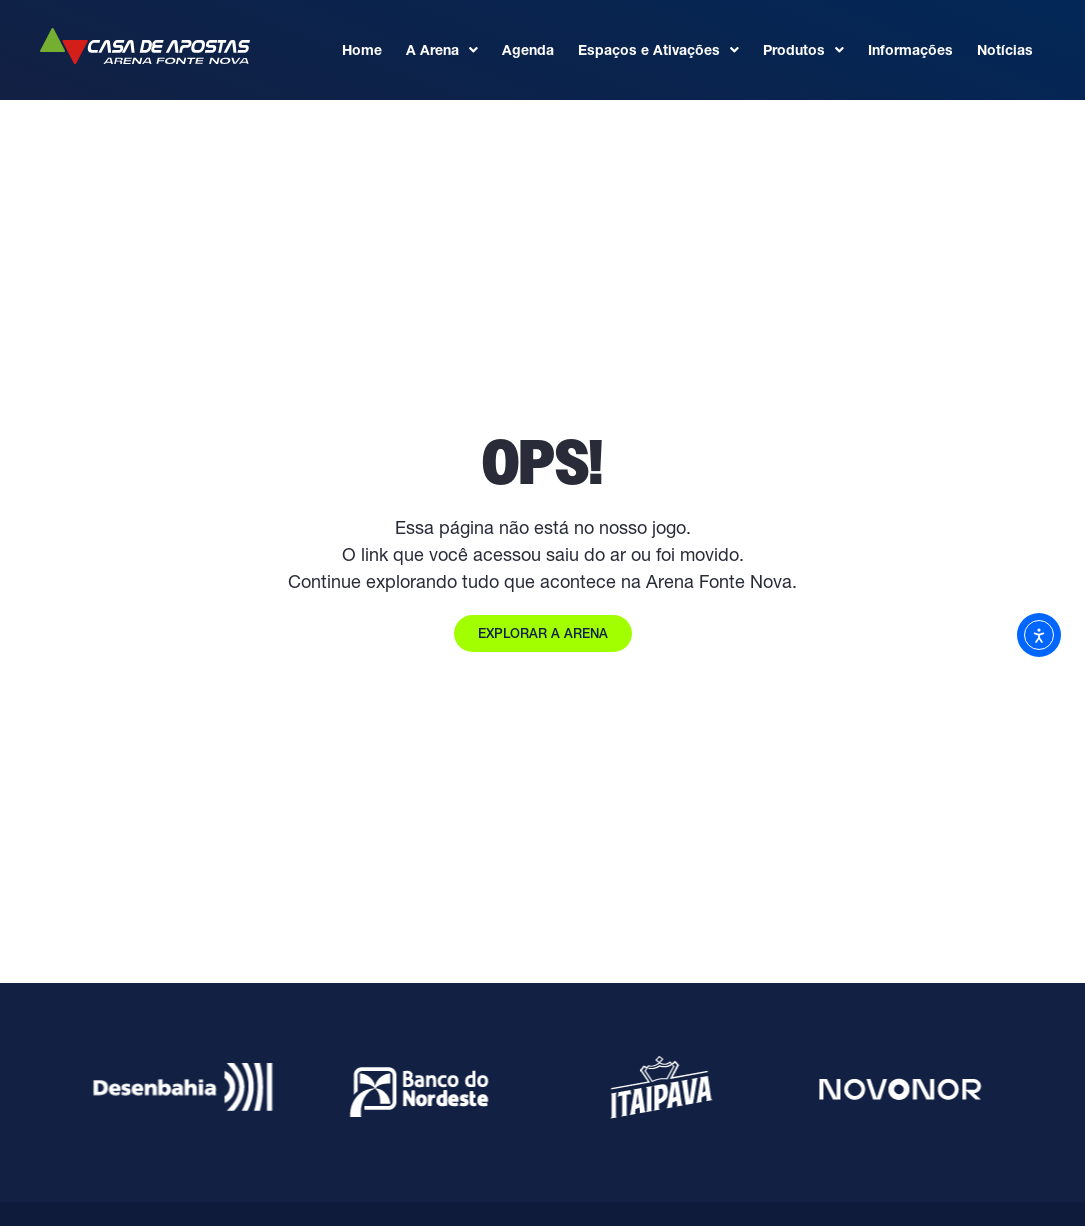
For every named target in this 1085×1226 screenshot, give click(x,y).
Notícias (1005, 50)
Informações (910, 50)
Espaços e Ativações (658, 50)
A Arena (442, 50)
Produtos (803, 50)
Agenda (528, 50)
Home (362, 50)
